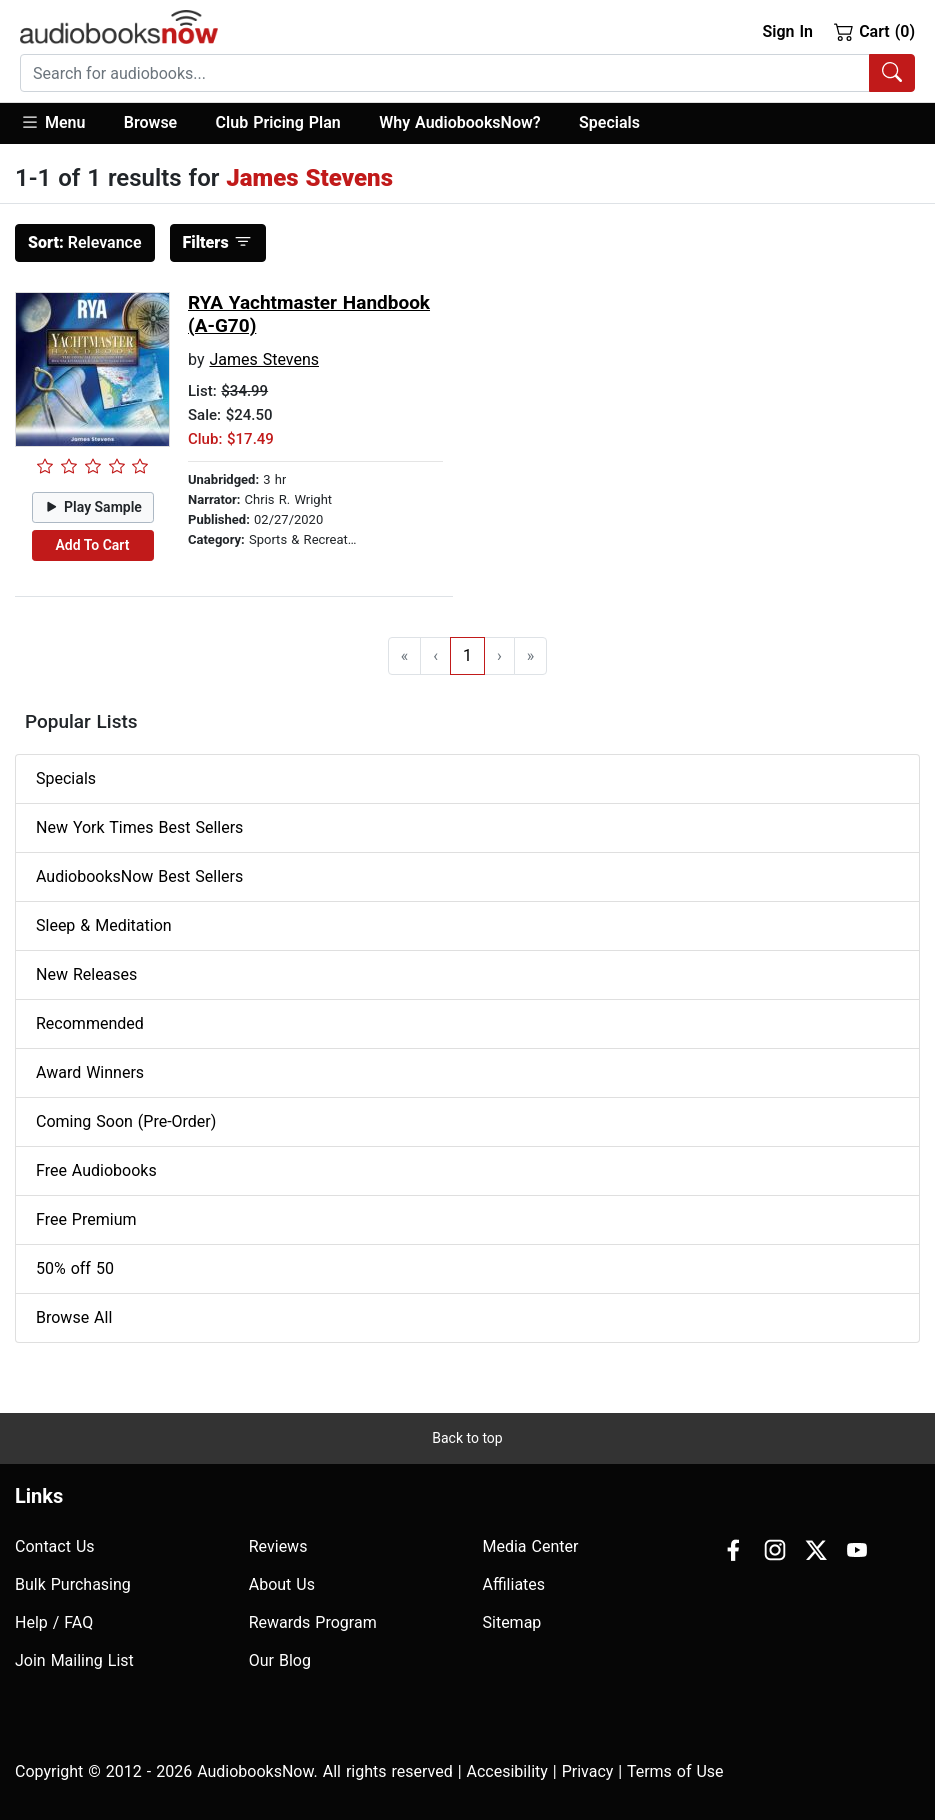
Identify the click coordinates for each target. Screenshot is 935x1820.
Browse (150, 122)
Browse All (74, 1317)
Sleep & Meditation (104, 925)
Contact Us (55, 1546)
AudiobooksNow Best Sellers (139, 876)
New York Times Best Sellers (139, 827)
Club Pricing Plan (278, 122)
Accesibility (507, 1771)
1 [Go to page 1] (467, 655)
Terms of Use (675, 1771)
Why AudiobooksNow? (459, 122)
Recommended (90, 1023)
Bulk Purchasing (73, 1584)
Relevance (85, 242)
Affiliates (514, 1584)
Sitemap (512, 1622)
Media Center (531, 1546)
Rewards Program (313, 1622)
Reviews (278, 1546)
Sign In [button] (787, 31)
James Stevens (264, 359)
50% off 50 (75, 1268)
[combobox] (467, 73)
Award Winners (90, 1072)
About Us (282, 1584)
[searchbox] (445, 73)
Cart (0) (874, 31)
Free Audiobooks (96, 1170)
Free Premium (86, 1219)
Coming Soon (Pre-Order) (126, 1121)
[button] (62, 123)
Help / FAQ (54, 1622)
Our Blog (280, 1660)
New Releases (86, 974)
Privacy (588, 1771)
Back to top (467, 1438)
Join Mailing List (74, 1660)
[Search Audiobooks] (892, 73)
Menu (52, 122)
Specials (609, 122)
